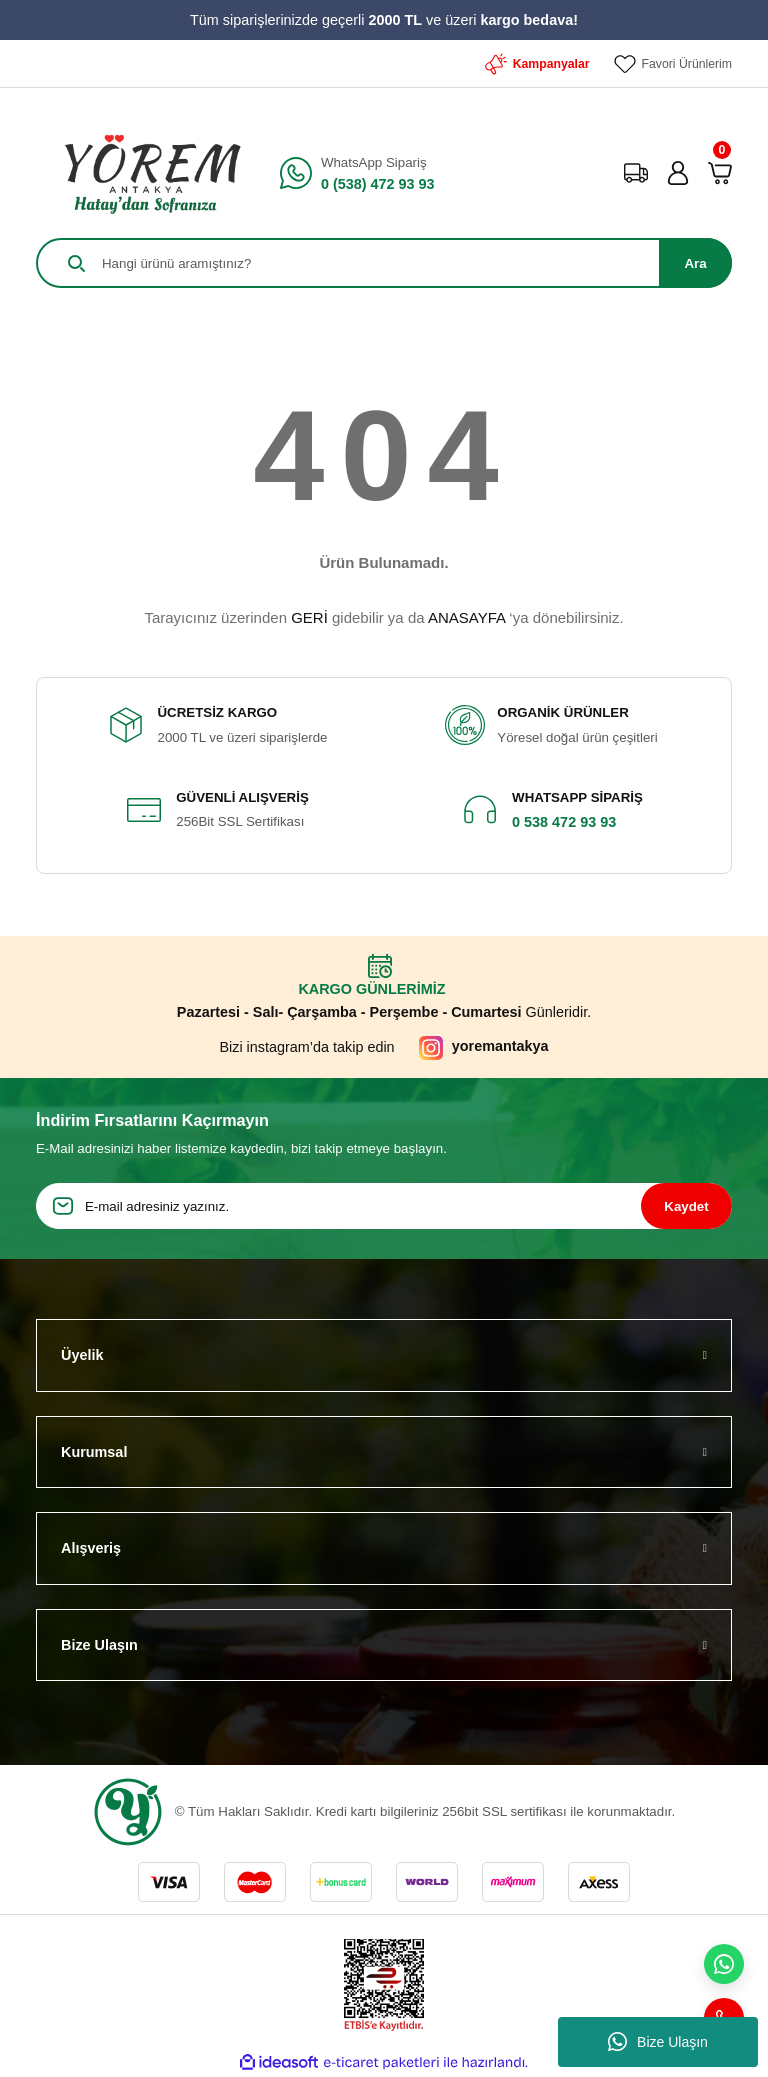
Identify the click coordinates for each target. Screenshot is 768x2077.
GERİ (309, 617)
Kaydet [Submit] (686, 1206)
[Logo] (146, 173)
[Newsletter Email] (384, 1206)
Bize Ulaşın (658, 2042)
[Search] (384, 263)
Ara (695, 263)
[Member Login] (678, 173)
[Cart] (720, 173)
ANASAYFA (466, 617)
